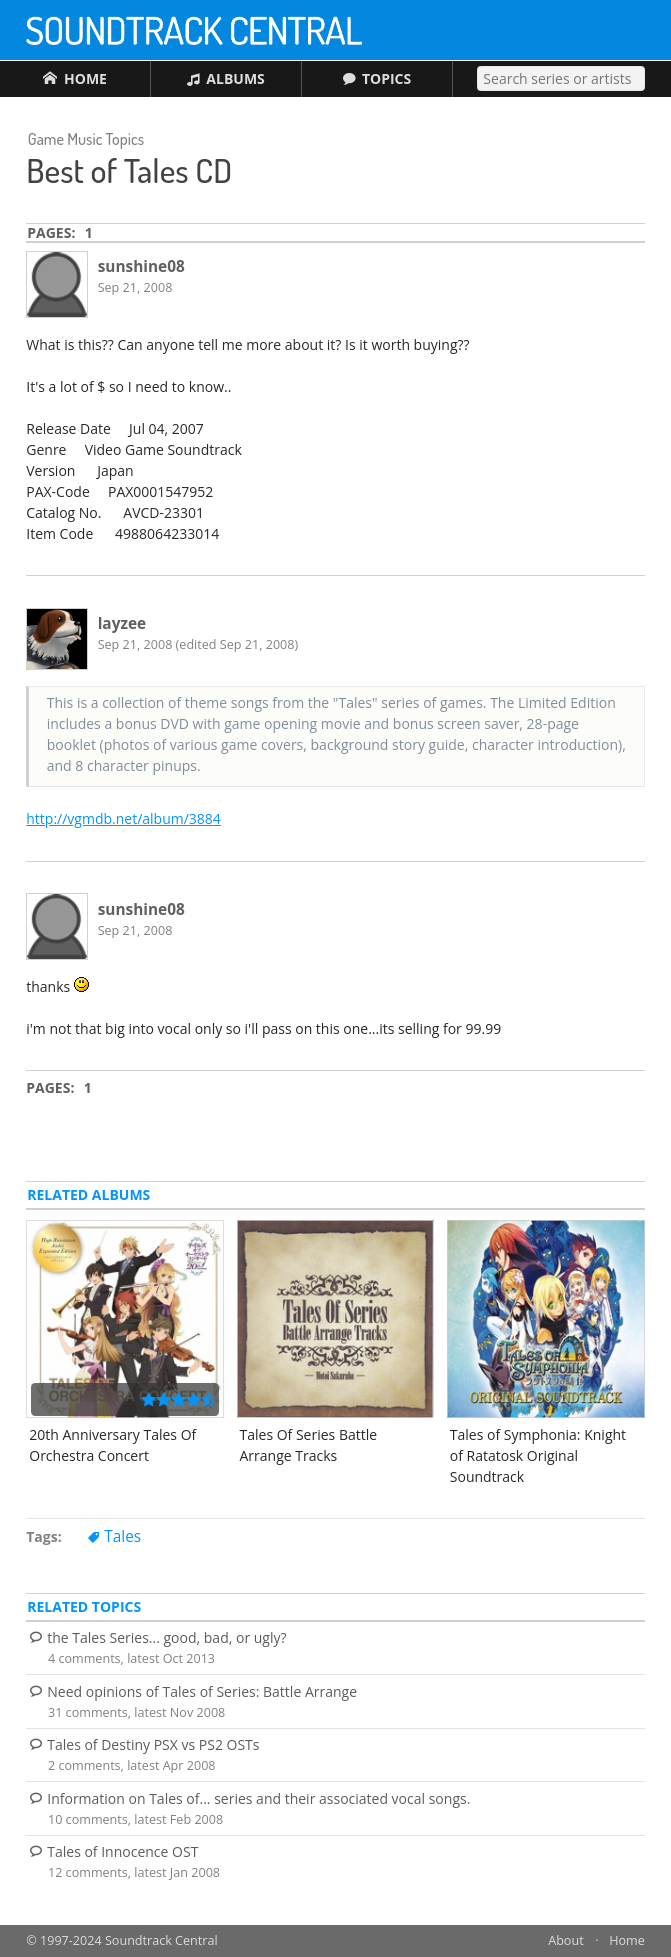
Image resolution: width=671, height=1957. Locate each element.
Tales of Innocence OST (122, 1851)
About (565, 1940)
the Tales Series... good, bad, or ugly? (166, 1637)
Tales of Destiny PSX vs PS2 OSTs (153, 1744)
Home (627, 1940)
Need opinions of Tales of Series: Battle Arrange (202, 1691)
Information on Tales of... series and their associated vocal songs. (258, 1798)
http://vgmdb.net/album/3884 (123, 818)
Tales (122, 1536)
